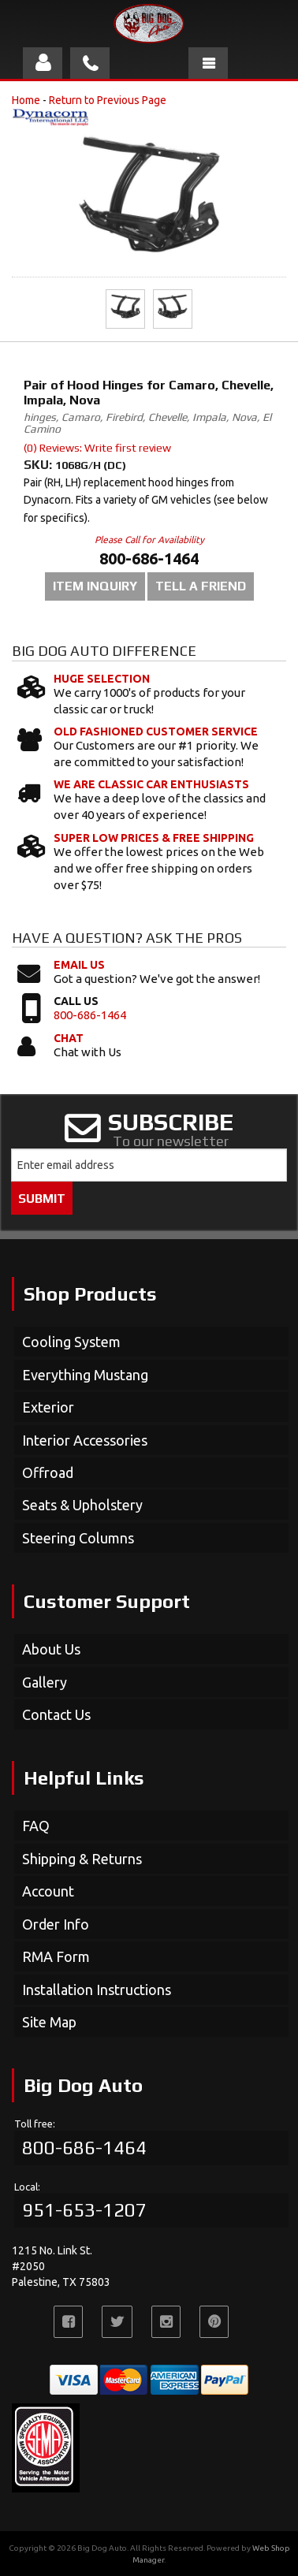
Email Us (79, 964)
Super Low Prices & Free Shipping (154, 837)
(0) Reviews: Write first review (97, 447)
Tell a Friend (200, 586)
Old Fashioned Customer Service (156, 731)
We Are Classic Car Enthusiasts (151, 784)
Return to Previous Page (107, 100)
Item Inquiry (95, 586)
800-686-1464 (90, 1015)
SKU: (39, 464)
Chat (69, 1038)
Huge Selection (102, 678)
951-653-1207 (84, 2209)
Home (26, 100)
